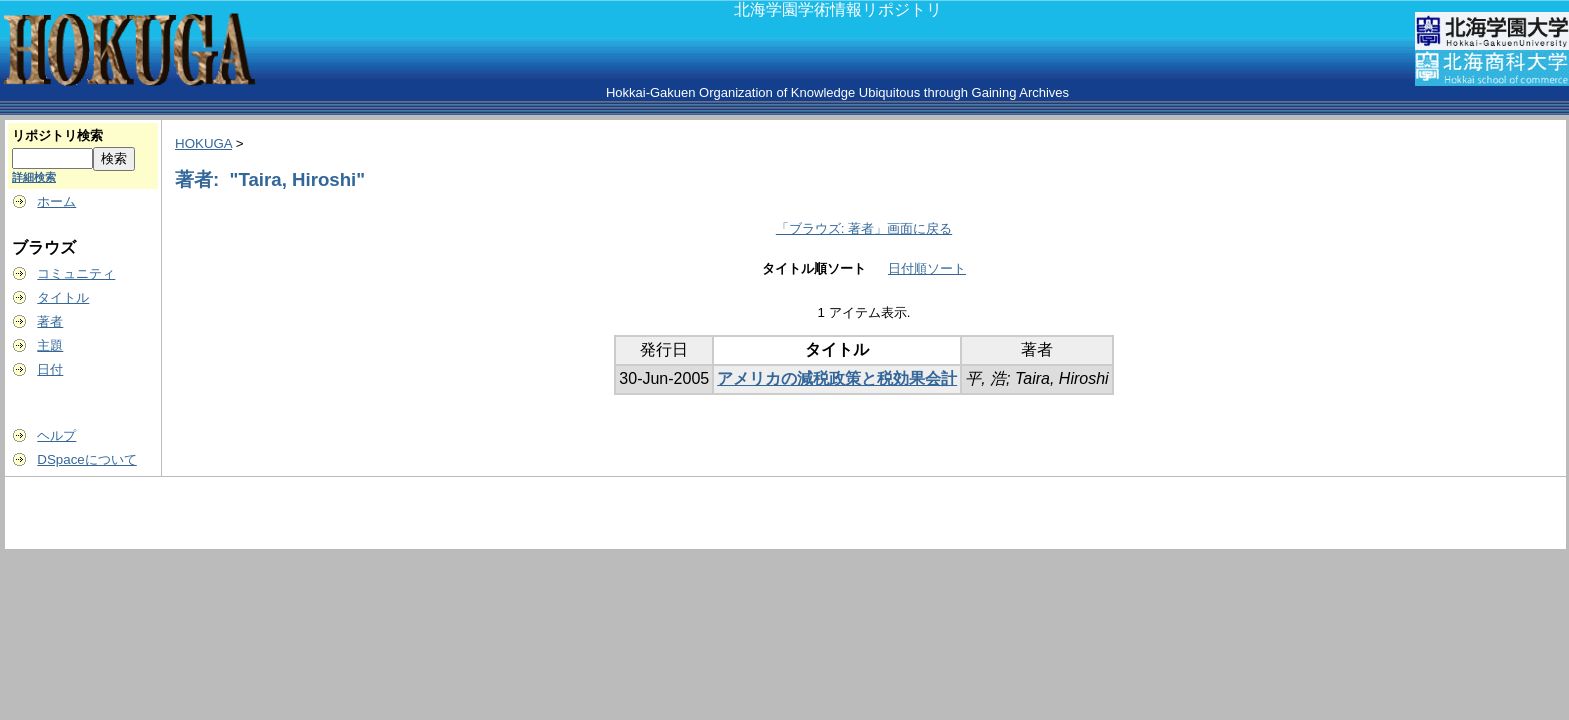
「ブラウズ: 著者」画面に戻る (864, 228)
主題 (50, 345)
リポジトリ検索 (57, 135)
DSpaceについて (86, 459)
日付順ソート (927, 268)
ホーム (56, 201)
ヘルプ (56, 435)
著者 (50, 321)
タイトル (63, 297)
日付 (50, 369)
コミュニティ (76, 273)
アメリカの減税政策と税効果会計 (837, 378)
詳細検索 (34, 177)
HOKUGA (203, 143)
